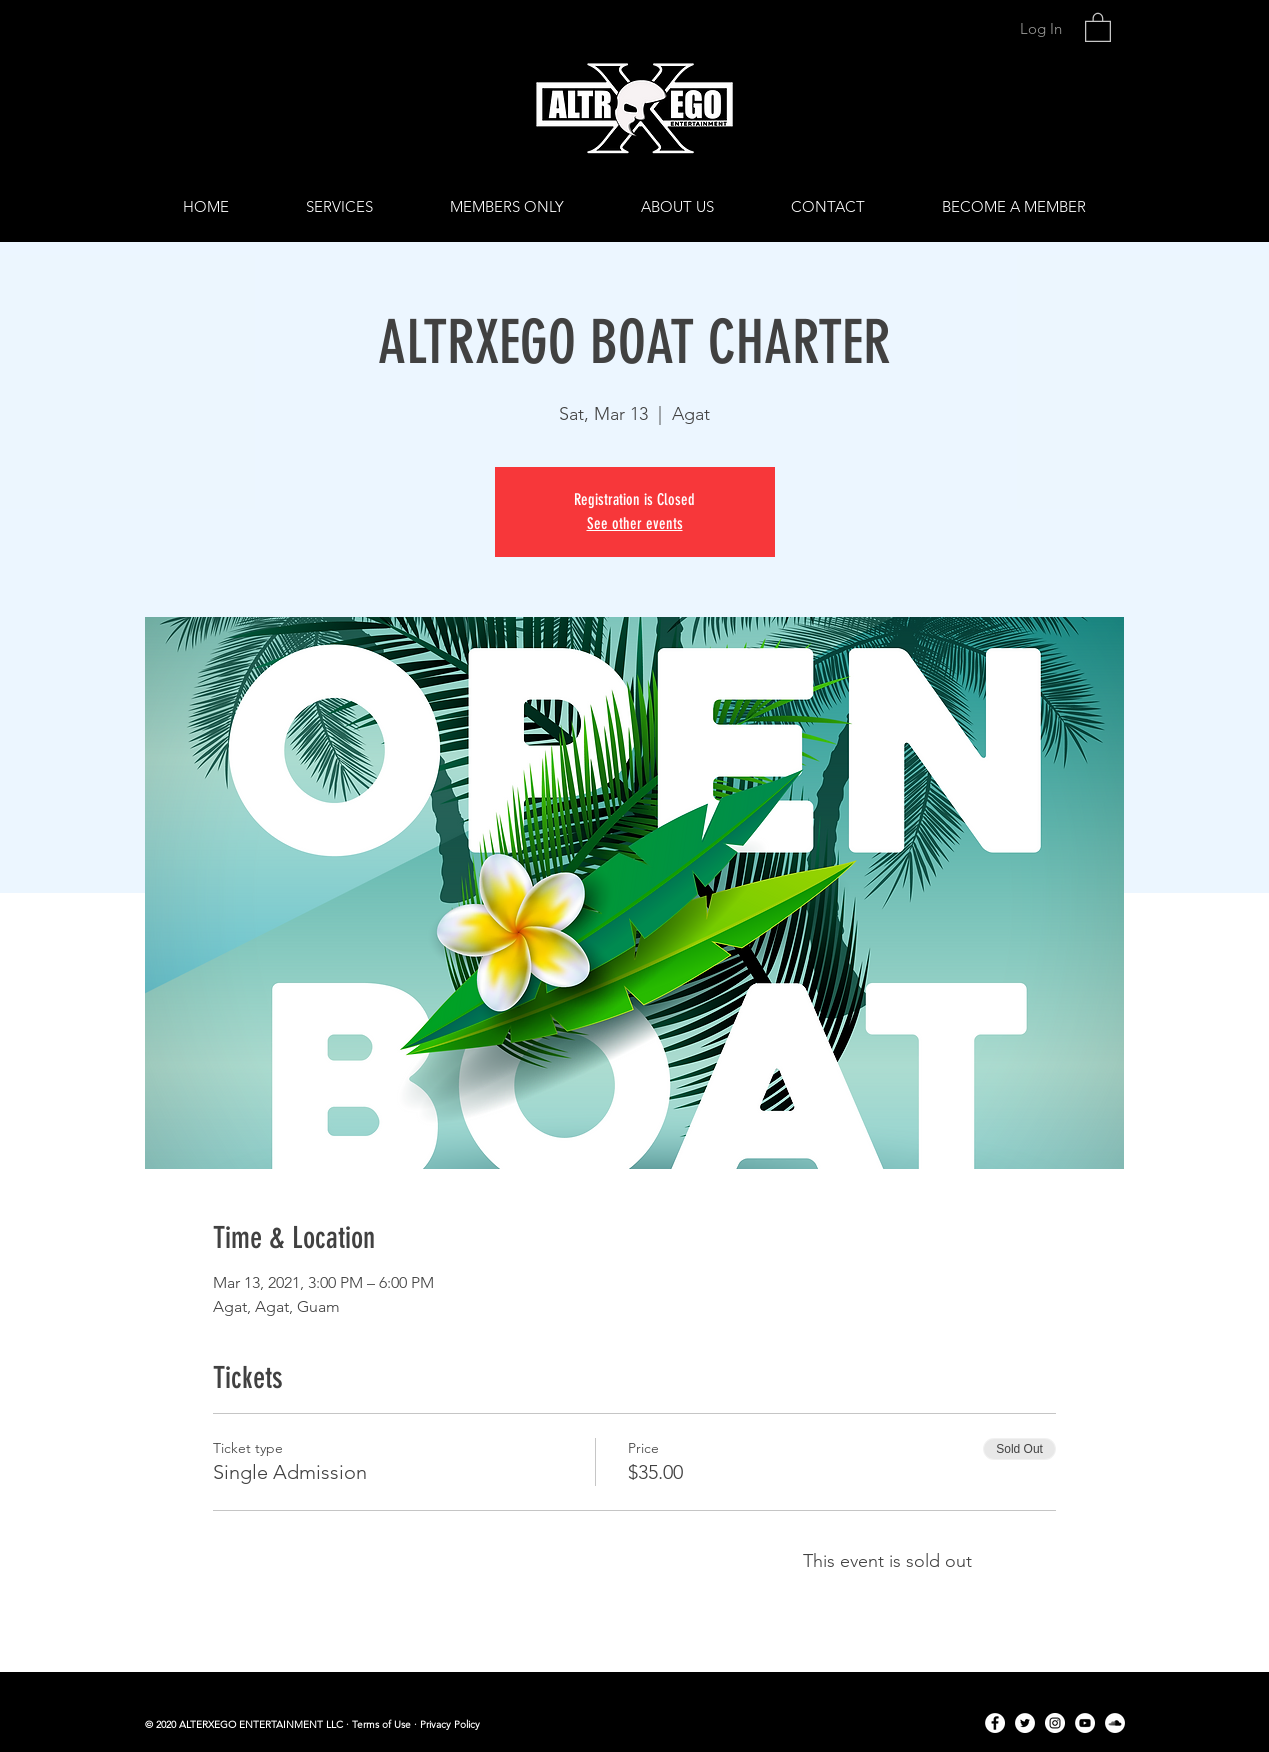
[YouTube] (1085, 1723)
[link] (1098, 26)
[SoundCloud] (1115, 1723)
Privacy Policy (450, 1724)
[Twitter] (1025, 1723)
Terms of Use (381, 1724)
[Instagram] (1055, 1723)
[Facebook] (995, 1723)
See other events (635, 523)
